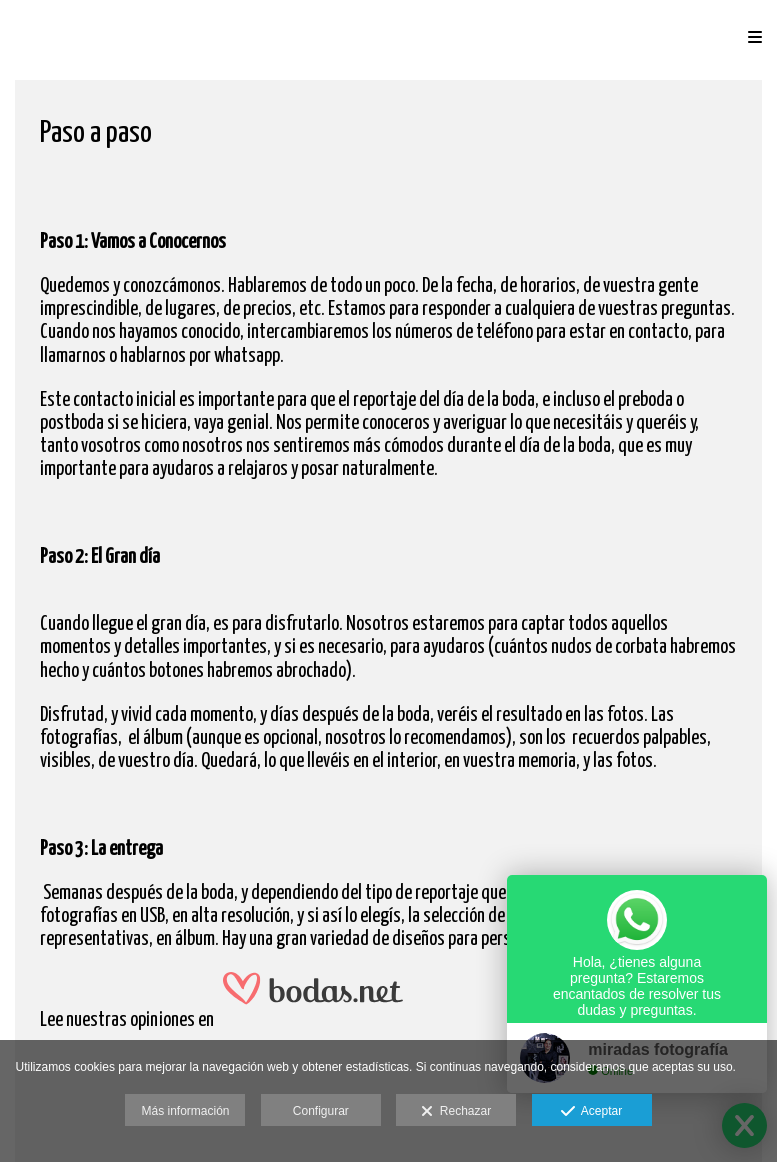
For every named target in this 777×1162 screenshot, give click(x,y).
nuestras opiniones (130, 1020)
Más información (185, 1111)
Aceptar (591, 1112)
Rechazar (456, 1112)
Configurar (321, 1111)
